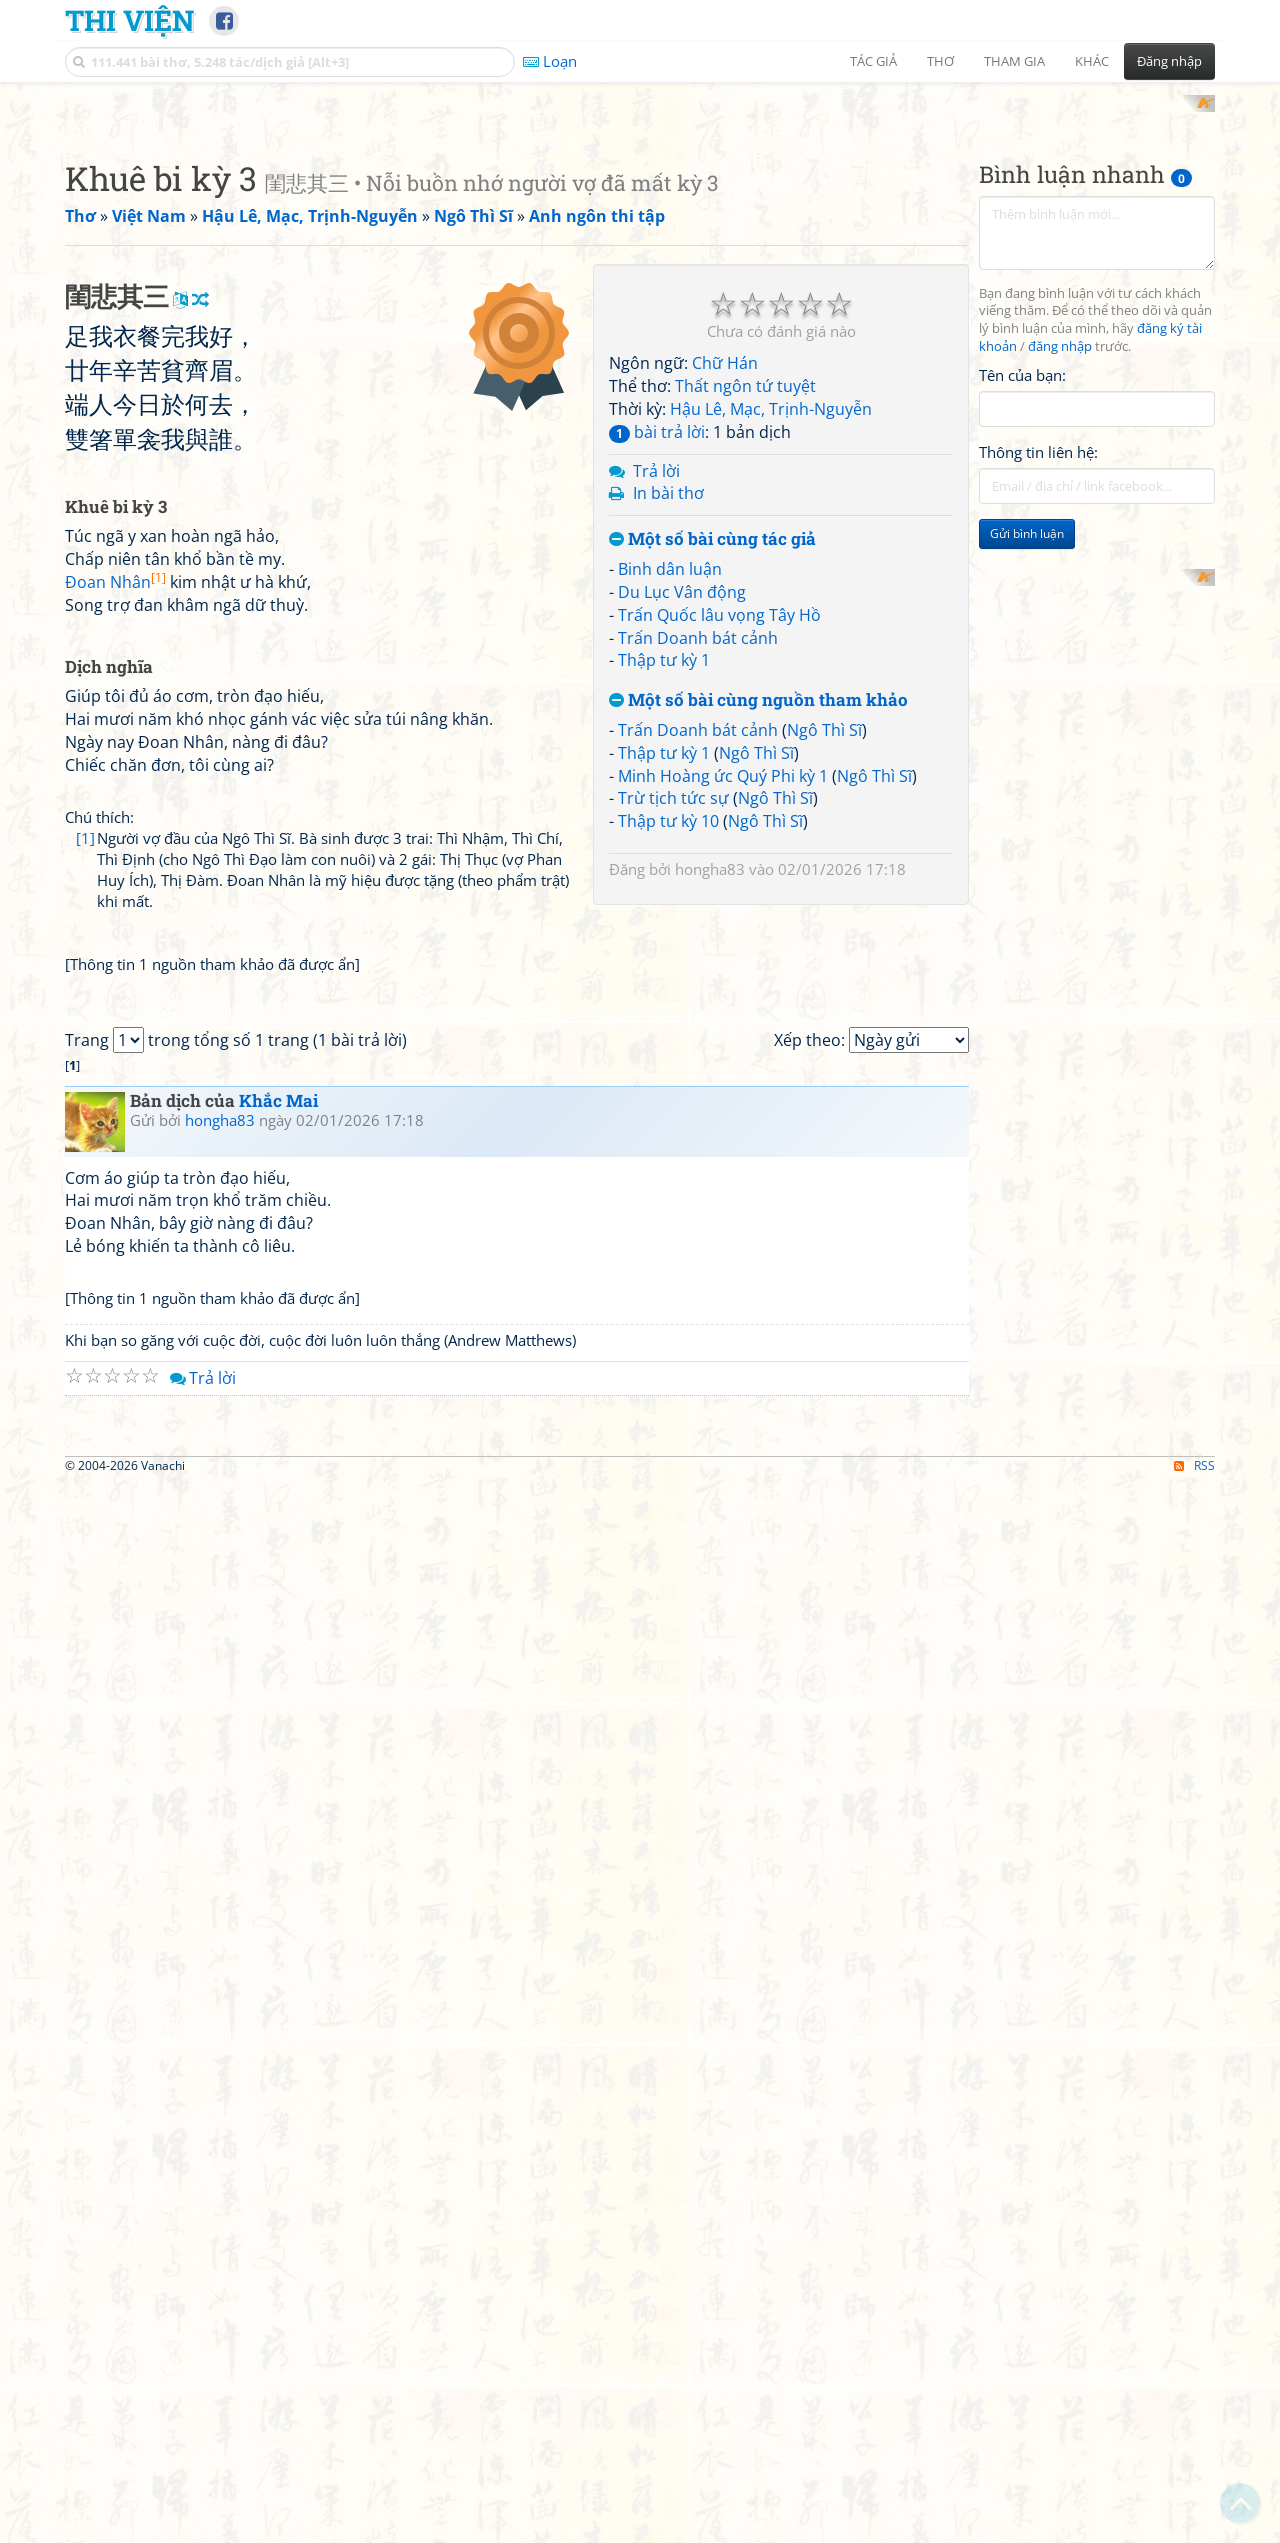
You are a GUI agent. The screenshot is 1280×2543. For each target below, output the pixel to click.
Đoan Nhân (115, 844)
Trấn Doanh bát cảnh (698, 619)
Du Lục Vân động (682, 573)
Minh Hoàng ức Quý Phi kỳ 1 (723, 757)
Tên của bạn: (1022, 356)
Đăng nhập (1169, 61)
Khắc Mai (278, 1599)
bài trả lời (657, 413)
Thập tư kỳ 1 (664, 642)
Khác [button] (1092, 61)
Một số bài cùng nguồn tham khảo (758, 682)
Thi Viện (129, 20)
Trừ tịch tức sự (673, 780)
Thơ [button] (940, 61)
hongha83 (710, 851)
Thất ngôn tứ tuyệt (745, 368)
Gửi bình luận (1027, 515)
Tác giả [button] (873, 61)
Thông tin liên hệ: (1038, 434)
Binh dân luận (670, 550)
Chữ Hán (725, 345)
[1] (85, 1099)
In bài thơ (668, 475)
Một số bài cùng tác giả (712, 521)
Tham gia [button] (1014, 61)
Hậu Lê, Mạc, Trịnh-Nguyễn (771, 390)
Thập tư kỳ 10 (668, 803)
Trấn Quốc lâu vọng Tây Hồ (719, 596)
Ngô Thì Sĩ (824, 711)
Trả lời (656, 452)
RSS (1194, 2245)
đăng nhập (1060, 328)
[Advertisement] (324, 385)
